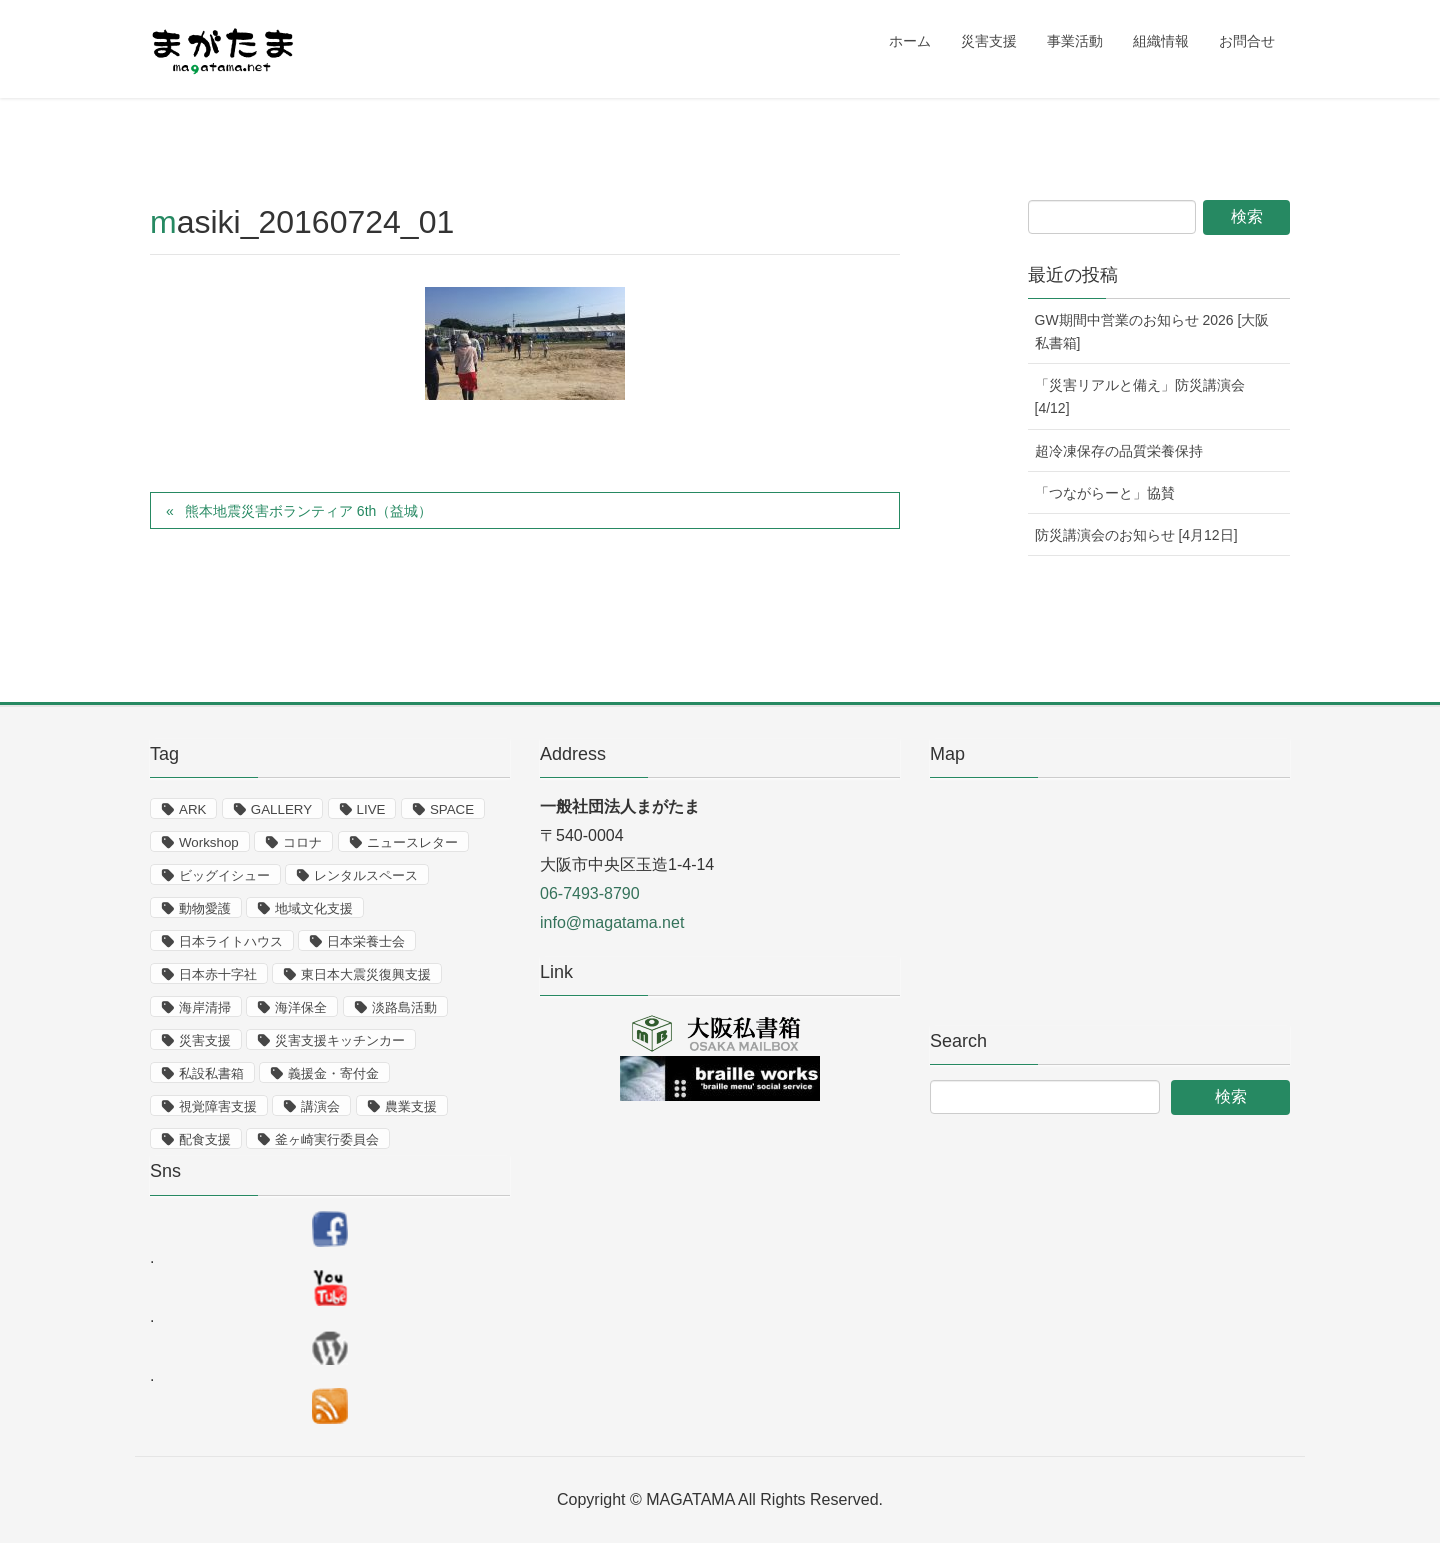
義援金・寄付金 (333, 1073)
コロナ (302, 842)
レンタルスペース (366, 875)
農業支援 (411, 1106)
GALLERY (281, 809)
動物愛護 (205, 908)
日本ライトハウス (231, 941)
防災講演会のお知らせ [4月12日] (1136, 535)
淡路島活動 (404, 1007)
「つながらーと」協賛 (1105, 493)
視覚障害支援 (218, 1106)
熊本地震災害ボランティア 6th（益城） (308, 511)
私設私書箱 (211, 1073)
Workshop (209, 842)
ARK (192, 809)
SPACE (452, 809)
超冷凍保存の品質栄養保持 (1119, 451)
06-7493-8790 (590, 893)
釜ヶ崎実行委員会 (327, 1139)
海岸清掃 (205, 1007)
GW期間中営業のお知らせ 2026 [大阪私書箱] (1152, 331)
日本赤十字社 (218, 974)
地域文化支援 (314, 908)
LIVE (371, 809)
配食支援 (205, 1139)
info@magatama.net (612, 922)
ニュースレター (412, 842)
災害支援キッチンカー (340, 1040)
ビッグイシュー (224, 875)
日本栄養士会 (366, 941)
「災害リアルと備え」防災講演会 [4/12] (1140, 396)
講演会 (320, 1106)
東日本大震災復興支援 (366, 974)
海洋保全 (301, 1007)
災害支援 (205, 1040)
